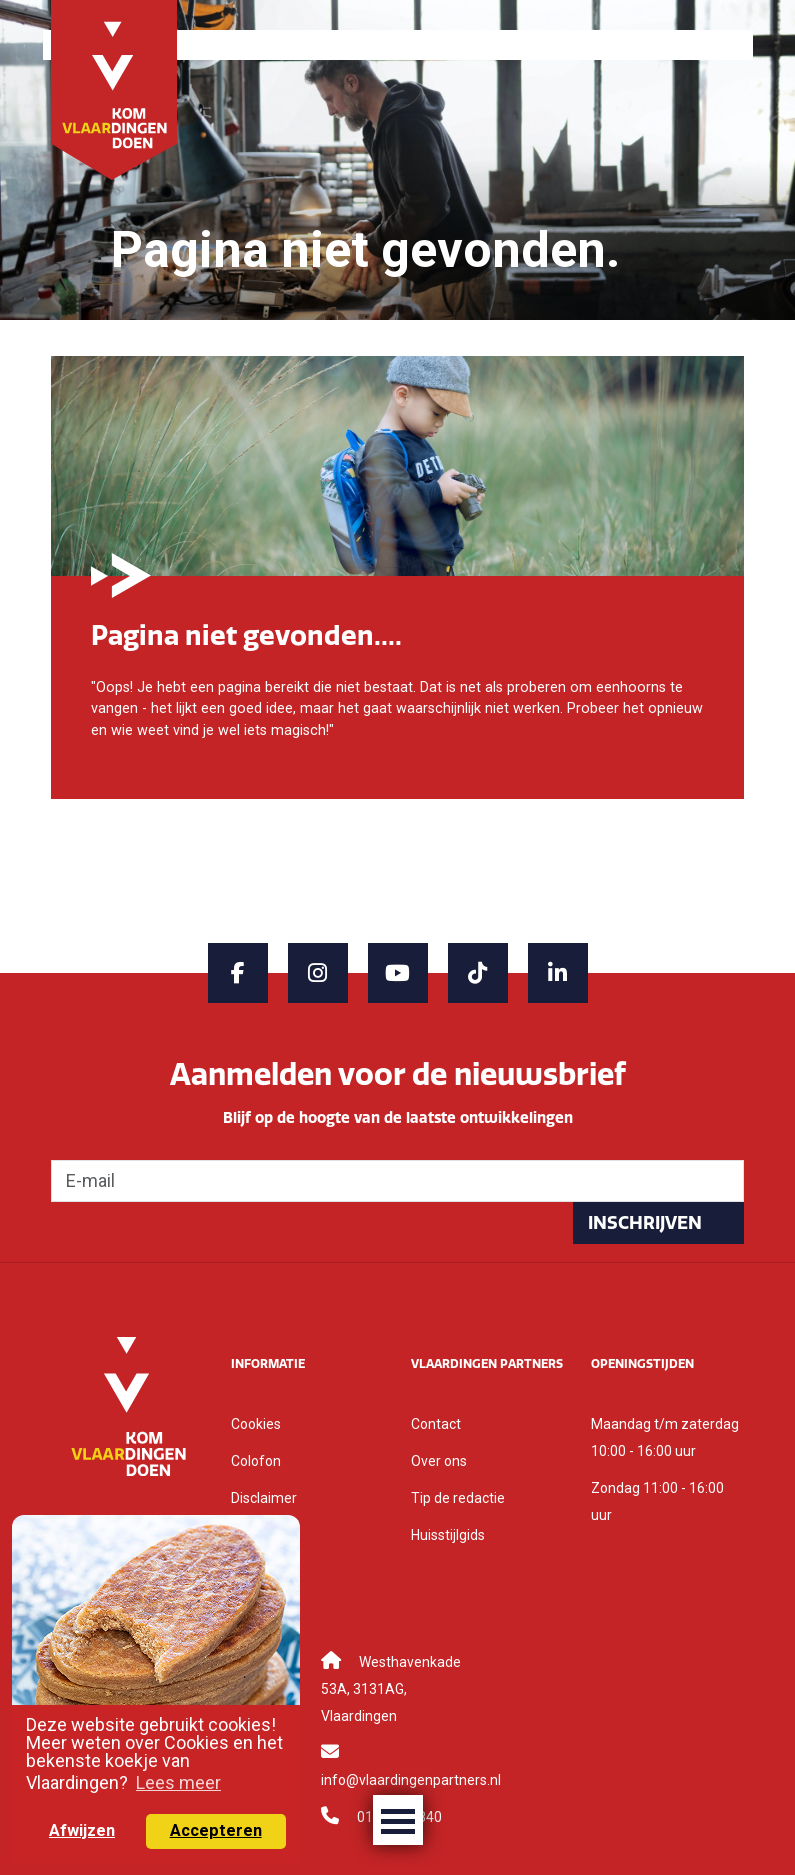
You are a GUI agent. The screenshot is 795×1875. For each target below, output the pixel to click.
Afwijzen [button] (82, 1830)
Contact (436, 1424)
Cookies (256, 1424)
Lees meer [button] (178, 1782)
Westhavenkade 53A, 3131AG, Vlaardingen (391, 1689)
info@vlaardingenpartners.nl (411, 1780)
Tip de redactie (458, 1498)
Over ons (439, 1461)
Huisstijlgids (448, 1535)
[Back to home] (114, 88)
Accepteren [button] (216, 1830)
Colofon (256, 1461)
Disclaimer (264, 1498)
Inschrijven (645, 1223)
